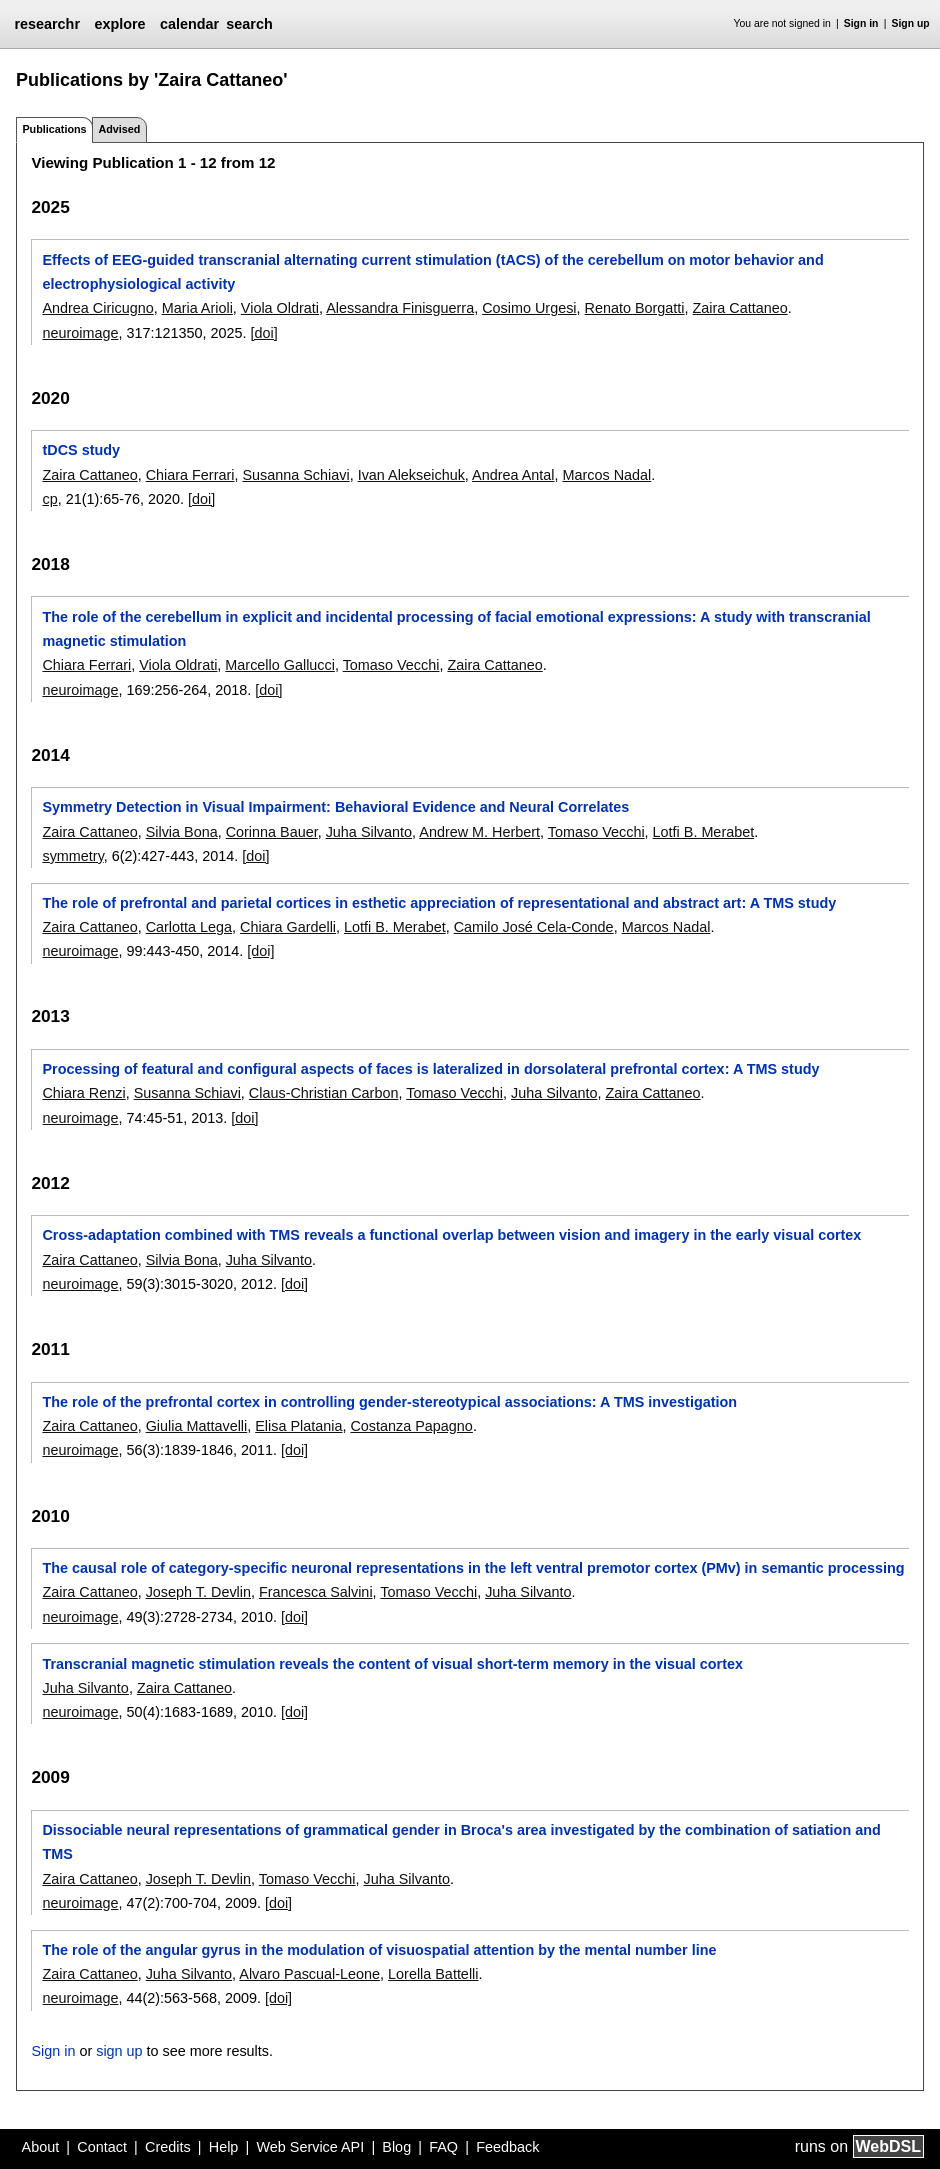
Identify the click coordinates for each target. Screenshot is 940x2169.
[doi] (264, 333)
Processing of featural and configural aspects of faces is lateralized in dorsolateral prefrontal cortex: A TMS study (430, 1069)
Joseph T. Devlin (198, 1592)
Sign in (861, 23)
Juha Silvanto (369, 832)
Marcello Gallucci (280, 665)
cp (49, 499)
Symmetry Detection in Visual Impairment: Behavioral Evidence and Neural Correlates (335, 807)
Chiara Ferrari (190, 475)
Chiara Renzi (83, 1093)
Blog (396, 2147)
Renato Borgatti (635, 308)
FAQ (443, 2147)
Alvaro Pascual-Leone (309, 1974)
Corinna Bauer (272, 832)
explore (119, 24)
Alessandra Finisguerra (400, 308)
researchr (47, 24)
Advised (119, 129)
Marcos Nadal (606, 475)
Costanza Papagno (411, 1426)
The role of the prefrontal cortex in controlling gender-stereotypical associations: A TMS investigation (389, 1402)
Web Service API (310, 2147)
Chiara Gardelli (288, 927)
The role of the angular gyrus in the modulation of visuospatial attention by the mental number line (379, 1950)
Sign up (911, 23)
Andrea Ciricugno (97, 308)
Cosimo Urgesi (529, 308)
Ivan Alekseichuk (411, 475)
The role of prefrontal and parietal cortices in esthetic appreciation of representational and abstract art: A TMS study (439, 903)
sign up (119, 2051)
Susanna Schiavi (295, 475)
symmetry (72, 856)
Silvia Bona (182, 832)
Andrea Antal (513, 475)
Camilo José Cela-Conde (534, 927)
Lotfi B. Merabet (704, 832)
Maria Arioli (197, 308)
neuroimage (80, 333)
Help (224, 2147)
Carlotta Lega (189, 927)
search (249, 24)
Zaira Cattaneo (740, 308)
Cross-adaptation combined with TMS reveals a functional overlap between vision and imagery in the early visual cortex (451, 1235)
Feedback (507, 2147)
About (41, 2147)
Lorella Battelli (433, 1974)
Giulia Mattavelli (197, 1426)
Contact (102, 2147)
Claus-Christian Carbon (324, 1093)
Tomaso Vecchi (391, 665)
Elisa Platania (298, 1426)
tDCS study (81, 450)
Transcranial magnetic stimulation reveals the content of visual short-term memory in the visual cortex (392, 1664)
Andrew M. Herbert (479, 832)
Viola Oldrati (280, 308)
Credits (168, 2147)
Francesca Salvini (316, 1592)
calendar (189, 24)
